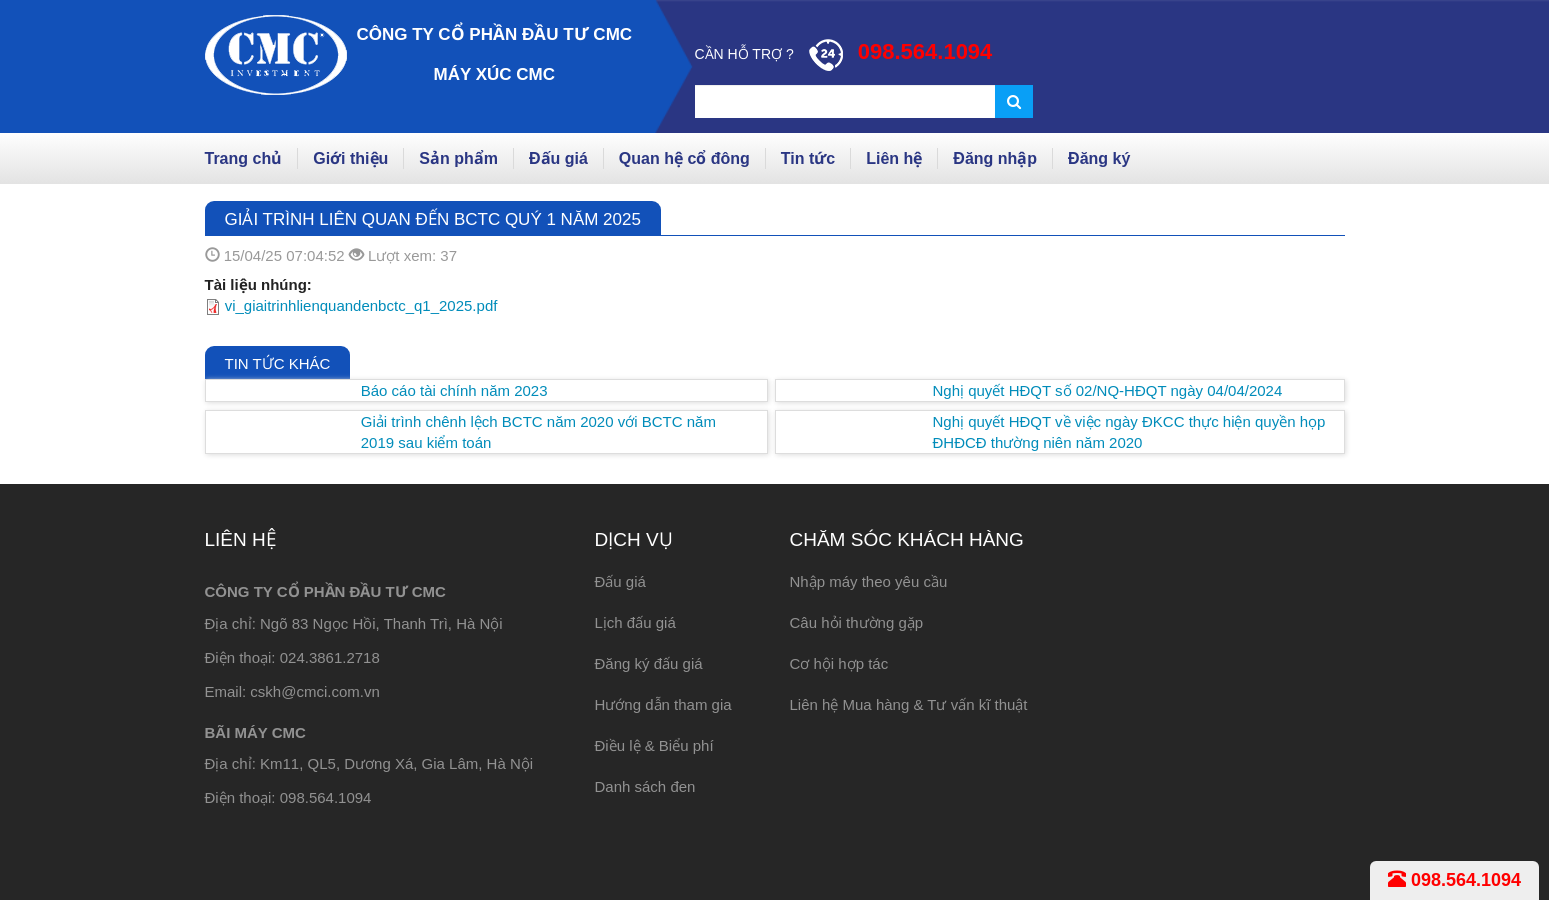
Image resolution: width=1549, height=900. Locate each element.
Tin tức (808, 158)
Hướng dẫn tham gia (663, 704)
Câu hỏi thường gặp (857, 622)
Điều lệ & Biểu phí (654, 745)
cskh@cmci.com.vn (314, 691)
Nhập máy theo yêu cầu (869, 581)
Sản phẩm (458, 158)
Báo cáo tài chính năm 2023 (454, 390)
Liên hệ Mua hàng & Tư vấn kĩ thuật (909, 704)
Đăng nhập (995, 158)
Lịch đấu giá (635, 622)
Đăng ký (1099, 158)
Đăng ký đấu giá (649, 663)
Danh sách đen (645, 786)
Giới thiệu (350, 158)
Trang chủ (244, 158)
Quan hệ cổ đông (684, 158)
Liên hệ (894, 158)
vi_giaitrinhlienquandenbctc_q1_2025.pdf (361, 305)
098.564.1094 (1454, 880)
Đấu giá (558, 158)
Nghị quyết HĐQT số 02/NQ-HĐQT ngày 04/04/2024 (1108, 390)
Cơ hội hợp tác (839, 663)
